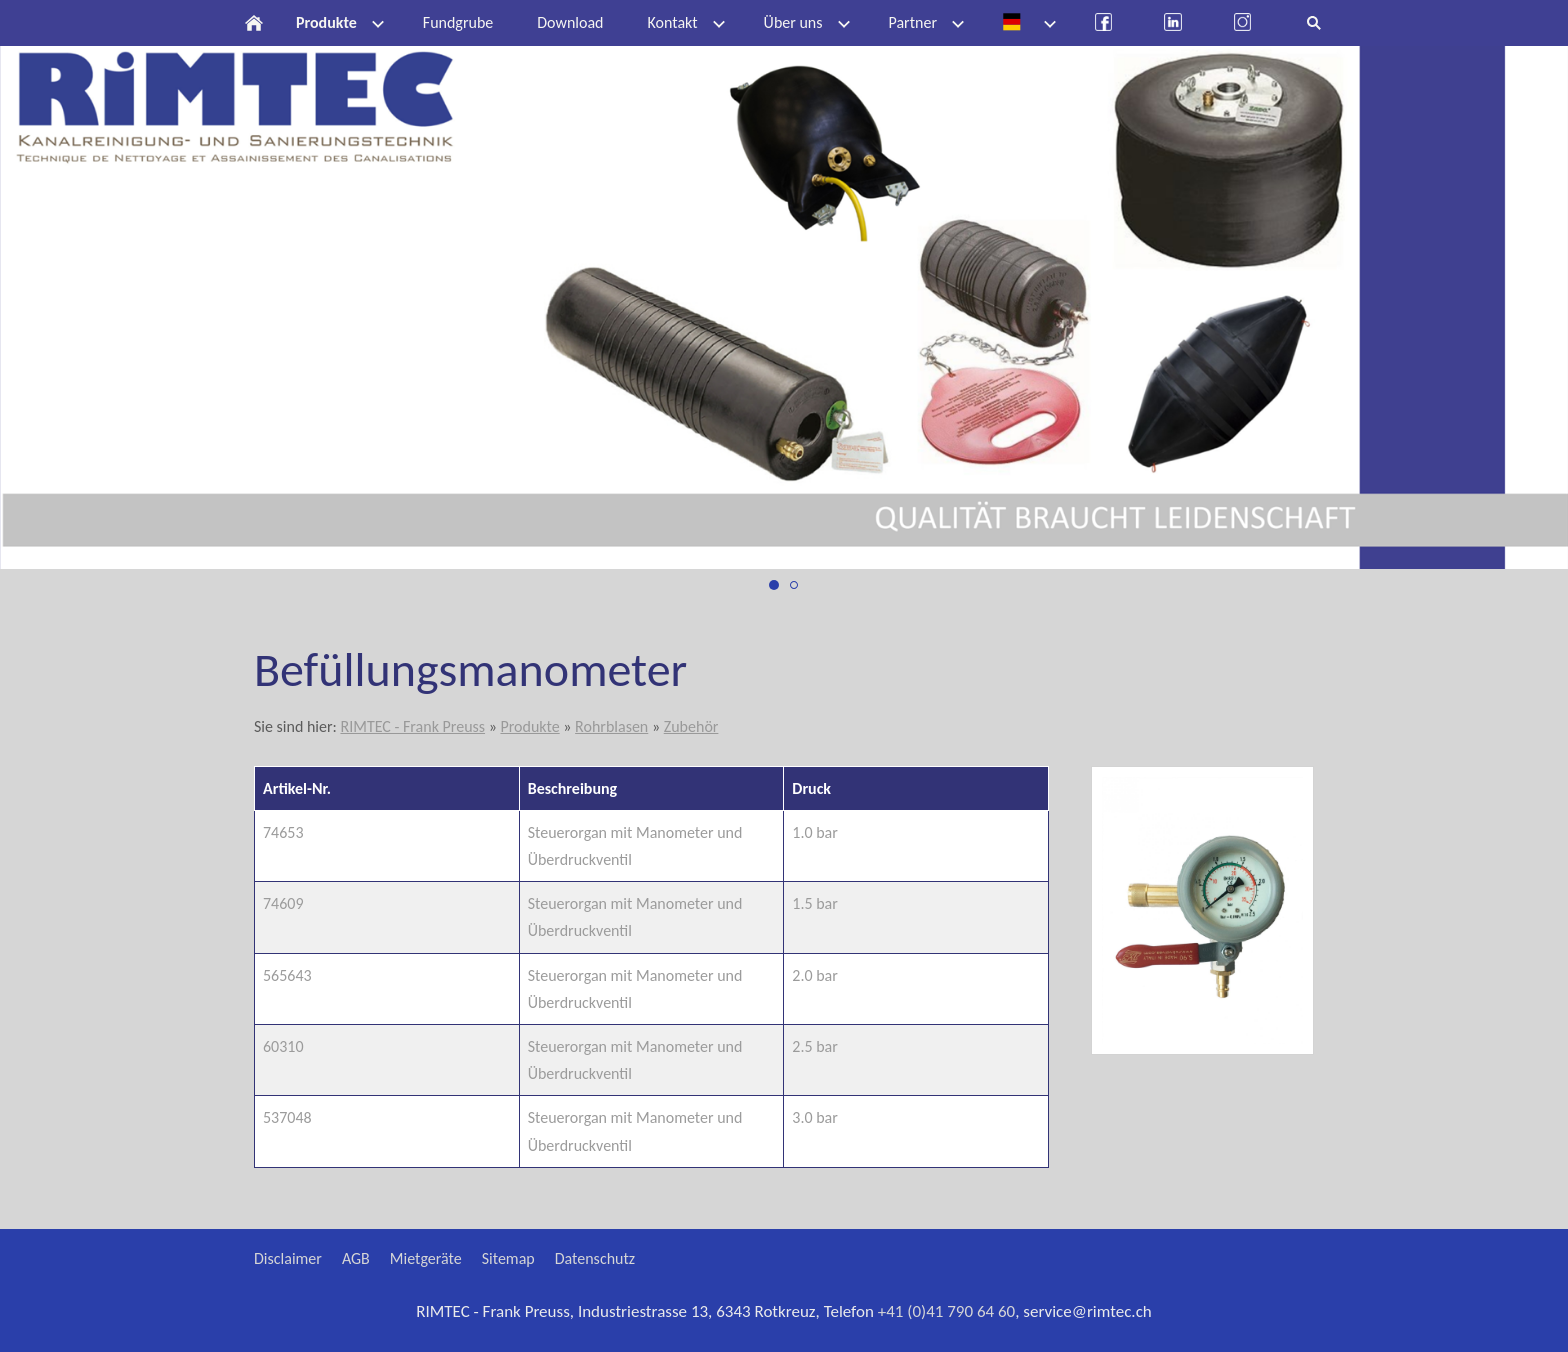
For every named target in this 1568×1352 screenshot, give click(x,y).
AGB (356, 1258)
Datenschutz (595, 1258)
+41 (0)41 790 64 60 (947, 1311)
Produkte (529, 726)
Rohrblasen (611, 726)
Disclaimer (288, 1258)
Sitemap (508, 1258)
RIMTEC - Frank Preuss (412, 726)
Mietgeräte (426, 1258)
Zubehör (691, 726)
